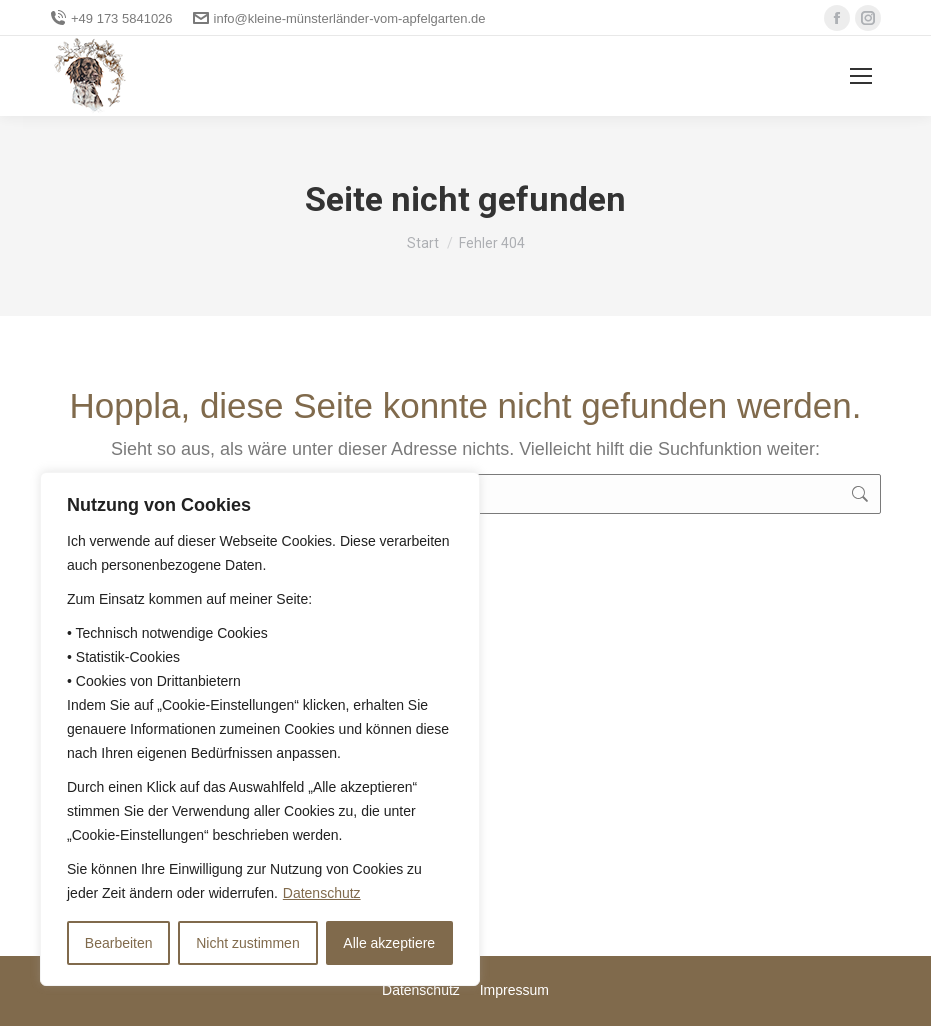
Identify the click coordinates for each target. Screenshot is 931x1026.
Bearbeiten (119, 943)
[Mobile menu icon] (861, 76)
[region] (260, 729)
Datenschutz (322, 893)
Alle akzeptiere (389, 943)
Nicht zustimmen (247, 943)
